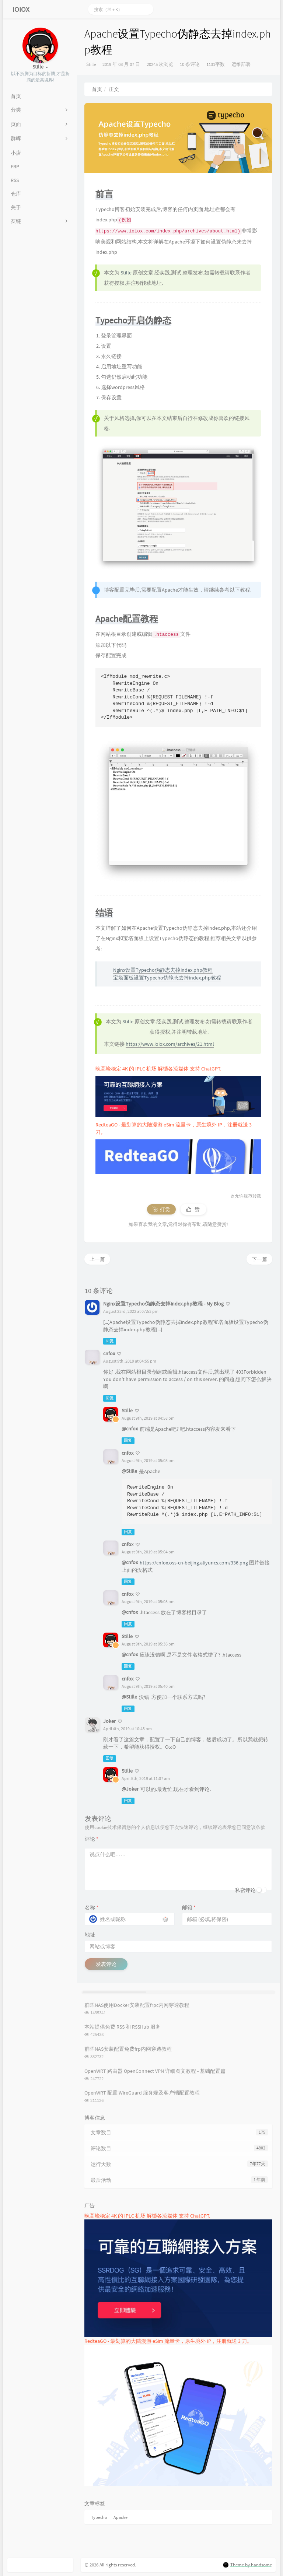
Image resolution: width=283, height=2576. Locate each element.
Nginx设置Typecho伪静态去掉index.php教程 (163, 970)
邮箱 (189, 1907)
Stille (91, 64)
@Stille (129, 1471)
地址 (90, 1934)
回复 (109, 1341)
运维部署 (241, 64)
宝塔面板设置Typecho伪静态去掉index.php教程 (167, 977)
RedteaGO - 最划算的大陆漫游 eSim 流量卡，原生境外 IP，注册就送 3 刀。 (168, 2341)
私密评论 (245, 1890)
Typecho (99, 2517)
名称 (91, 1907)
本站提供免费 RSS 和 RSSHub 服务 (122, 2026)
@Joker (130, 1788)
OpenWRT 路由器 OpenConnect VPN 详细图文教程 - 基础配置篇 (155, 2071)
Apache (120, 2517)
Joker (109, 1721)
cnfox (109, 1353)
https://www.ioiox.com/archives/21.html (170, 1044)
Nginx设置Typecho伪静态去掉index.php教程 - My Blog (163, 1303)
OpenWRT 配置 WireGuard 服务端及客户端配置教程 (142, 2092)
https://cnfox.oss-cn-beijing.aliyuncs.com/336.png (194, 1562)
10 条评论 (190, 64)
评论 (91, 1839)
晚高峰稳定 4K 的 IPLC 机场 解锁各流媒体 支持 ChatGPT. (158, 1068)
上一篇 (97, 1259)
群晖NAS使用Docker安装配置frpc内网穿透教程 (136, 2005)
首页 (97, 89)
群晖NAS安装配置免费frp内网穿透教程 (128, 2049)
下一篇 (259, 1259)
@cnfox (130, 1428)
